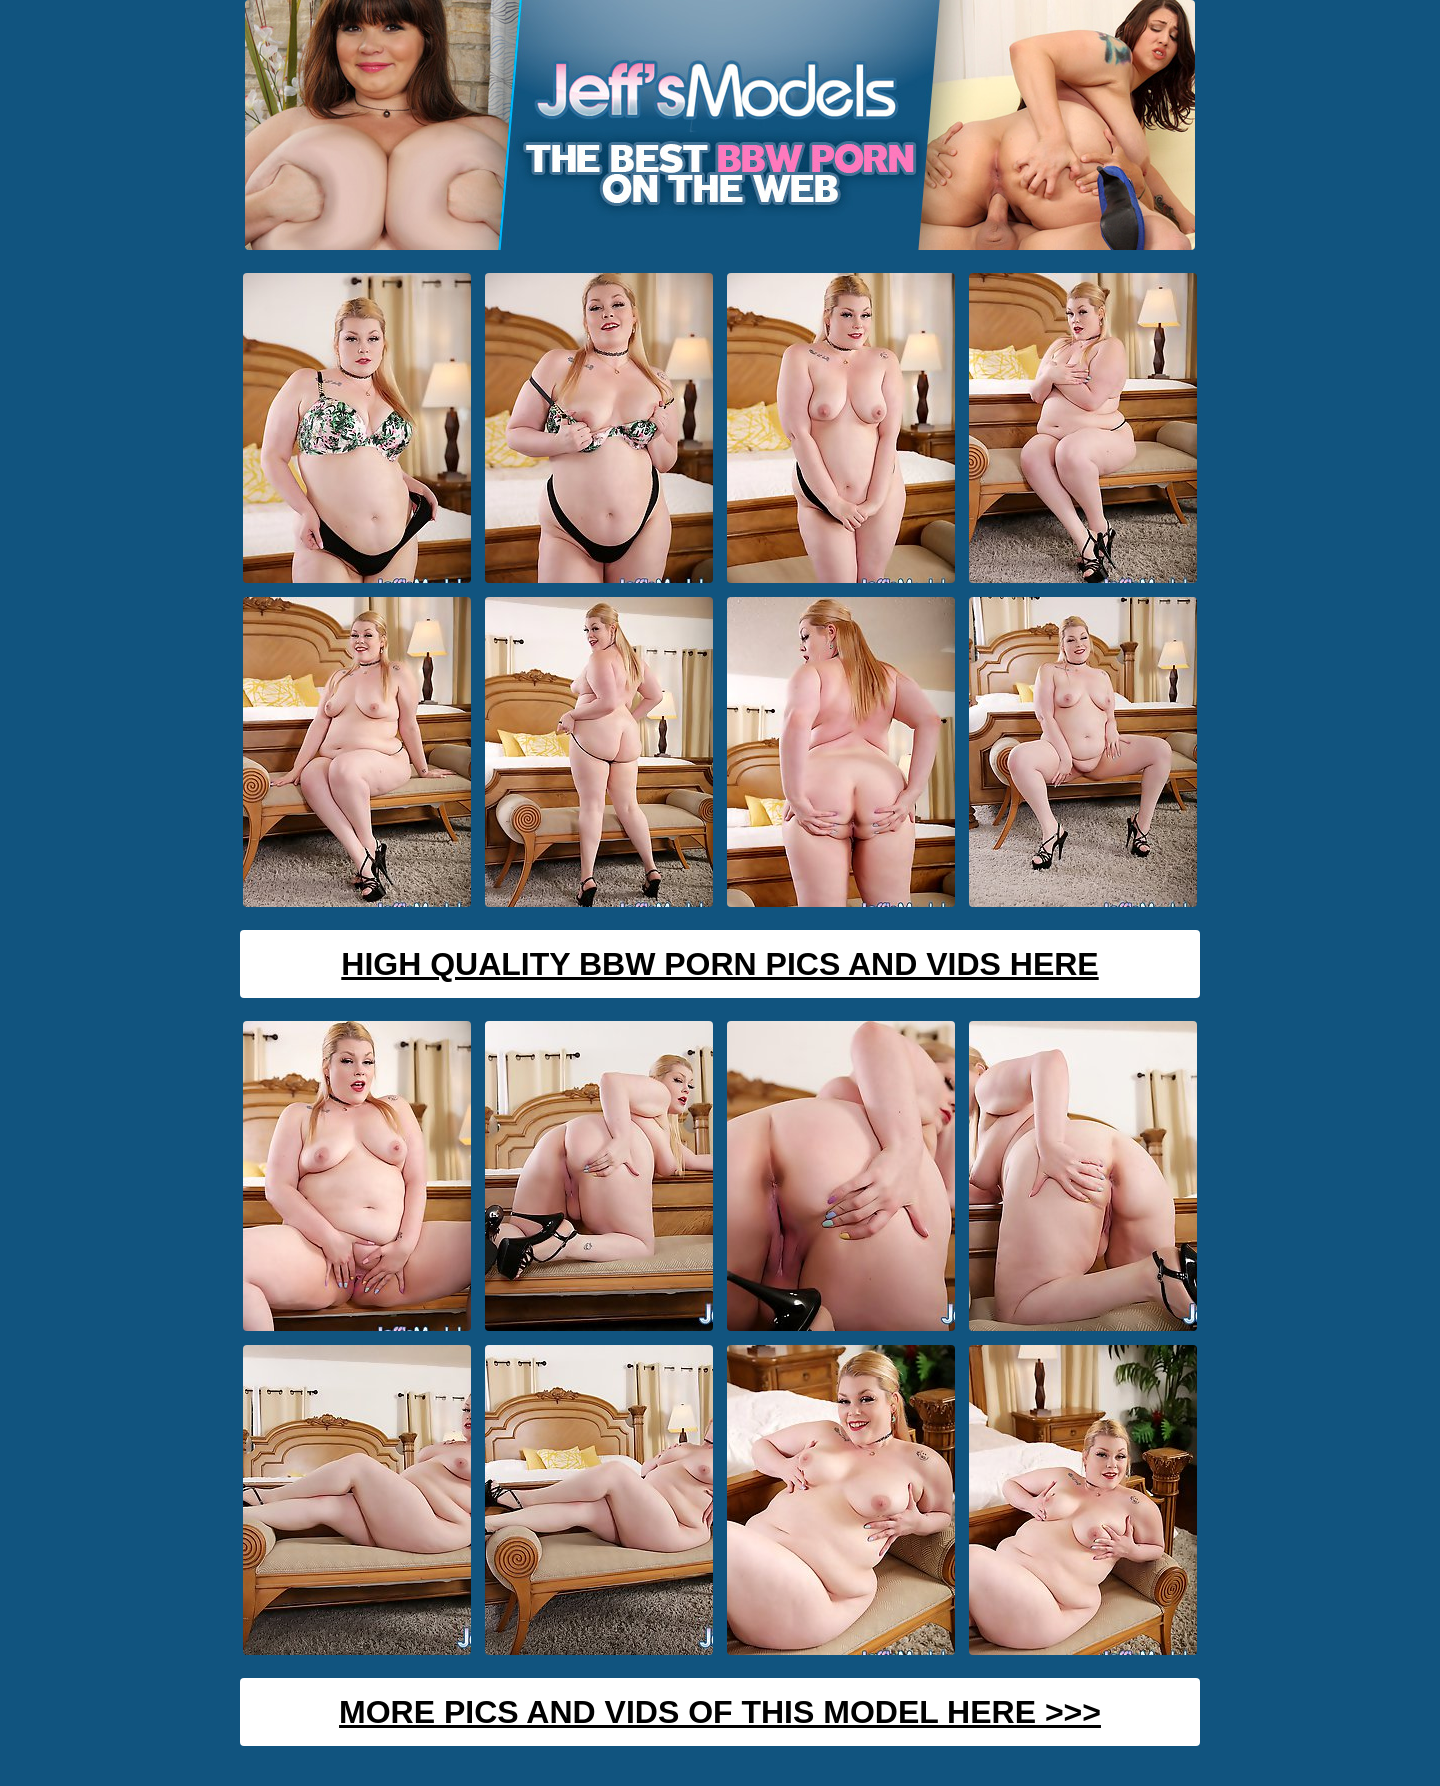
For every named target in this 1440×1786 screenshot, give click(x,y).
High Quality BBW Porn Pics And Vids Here (719, 964)
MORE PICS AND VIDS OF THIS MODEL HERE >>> (720, 1712)
